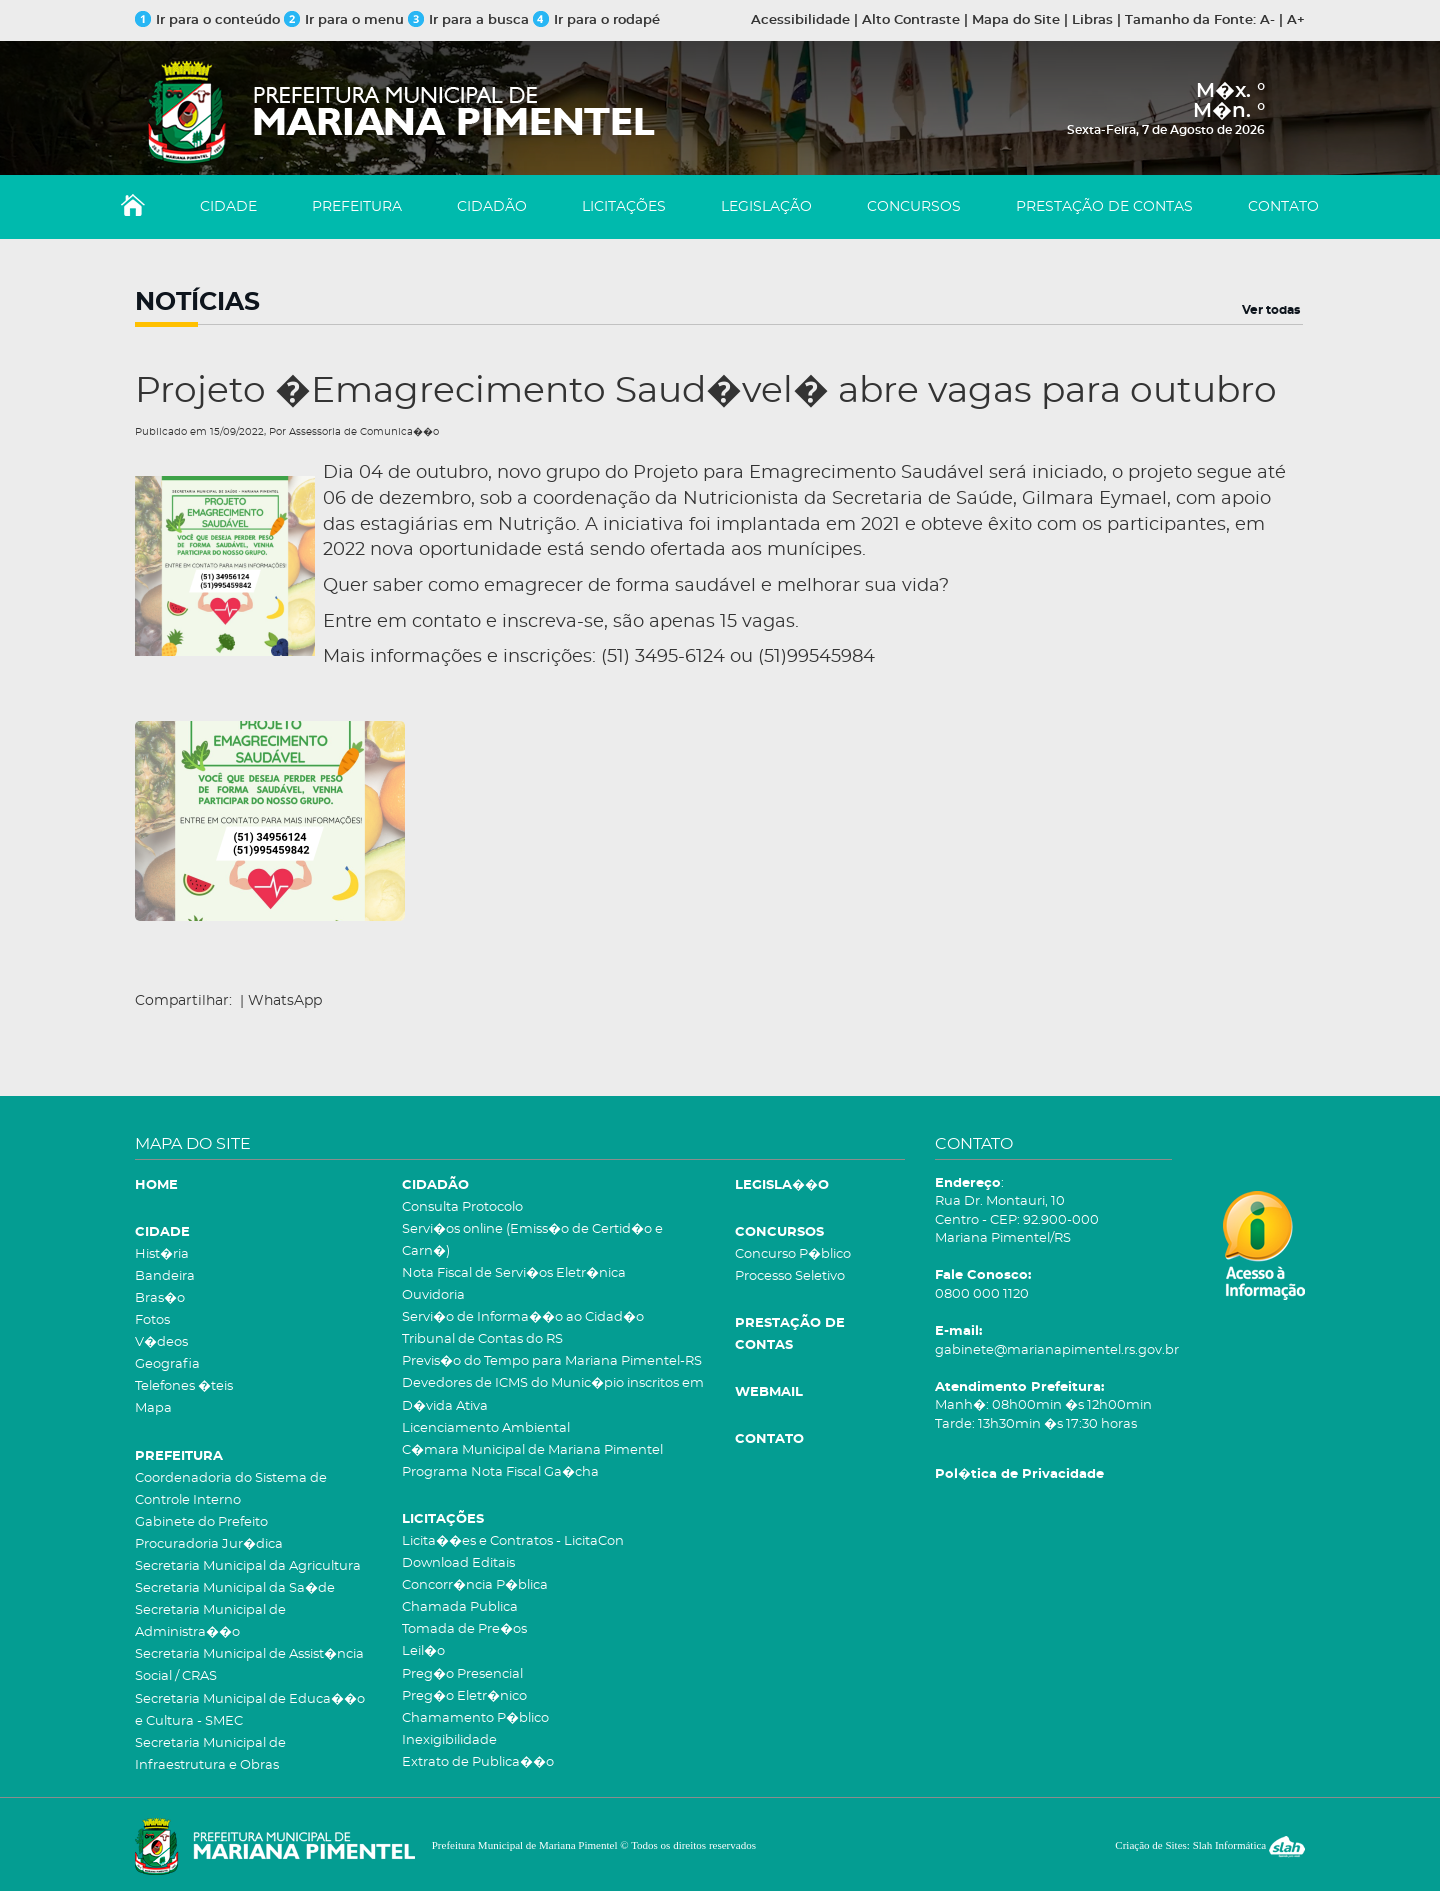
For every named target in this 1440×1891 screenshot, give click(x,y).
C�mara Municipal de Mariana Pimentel (532, 1450)
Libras (1092, 20)
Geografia (167, 1364)
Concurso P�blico (793, 1254)
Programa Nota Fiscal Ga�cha (500, 1472)
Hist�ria (162, 1254)
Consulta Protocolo (462, 1207)
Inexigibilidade (449, 1740)
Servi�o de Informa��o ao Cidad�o (523, 1317)
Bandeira (165, 1276)
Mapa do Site (1016, 20)
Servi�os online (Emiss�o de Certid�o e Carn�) (532, 1240)
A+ (1296, 20)
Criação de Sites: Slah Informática (1210, 1845)
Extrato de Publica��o (478, 1762)
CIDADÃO (492, 207)
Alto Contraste (911, 20)
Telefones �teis (184, 1386)
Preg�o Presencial (462, 1674)
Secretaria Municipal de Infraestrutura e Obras (210, 1754)
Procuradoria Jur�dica (209, 1544)
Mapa (153, 1408)
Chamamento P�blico (475, 1718)
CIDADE (228, 207)
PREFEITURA (357, 207)
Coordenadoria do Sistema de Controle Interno (231, 1489)
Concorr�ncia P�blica (475, 1585)
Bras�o (160, 1298)
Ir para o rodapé (596, 20)
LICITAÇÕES (624, 207)
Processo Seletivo (790, 1276)
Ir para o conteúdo (207, 20)
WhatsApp (285, 1001)
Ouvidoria (433, 1295)
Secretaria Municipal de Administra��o (210, 1621)
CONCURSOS (914, 207)
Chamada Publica (460, 1607)
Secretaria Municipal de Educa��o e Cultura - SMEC (250, 1710)
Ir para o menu (346, 20)
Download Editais (458, 1563)
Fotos (152, 1320)
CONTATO (1283, 207)
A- (1267, 20)
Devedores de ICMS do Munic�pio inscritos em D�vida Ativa (553, 1394)
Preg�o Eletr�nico (464, 1696)
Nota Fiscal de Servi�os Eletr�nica (514, 1273)
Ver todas (1271, 310)
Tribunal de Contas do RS (482, 1339)
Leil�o (423, 1651)
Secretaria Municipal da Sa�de (235, 1588)
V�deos (161, 1342)
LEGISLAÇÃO (766, 207)
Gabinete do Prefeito (201, 1522)
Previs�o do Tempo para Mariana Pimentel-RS (552, 1361)
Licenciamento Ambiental (486, 1428)
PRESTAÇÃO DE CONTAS (1104, 207)
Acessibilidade (800, 20)
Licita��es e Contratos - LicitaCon (513, 1541)
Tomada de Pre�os (464, 1629)
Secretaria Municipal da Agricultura (248, 1566)
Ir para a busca (468, 20)
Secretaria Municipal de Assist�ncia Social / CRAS (249, 1665)
